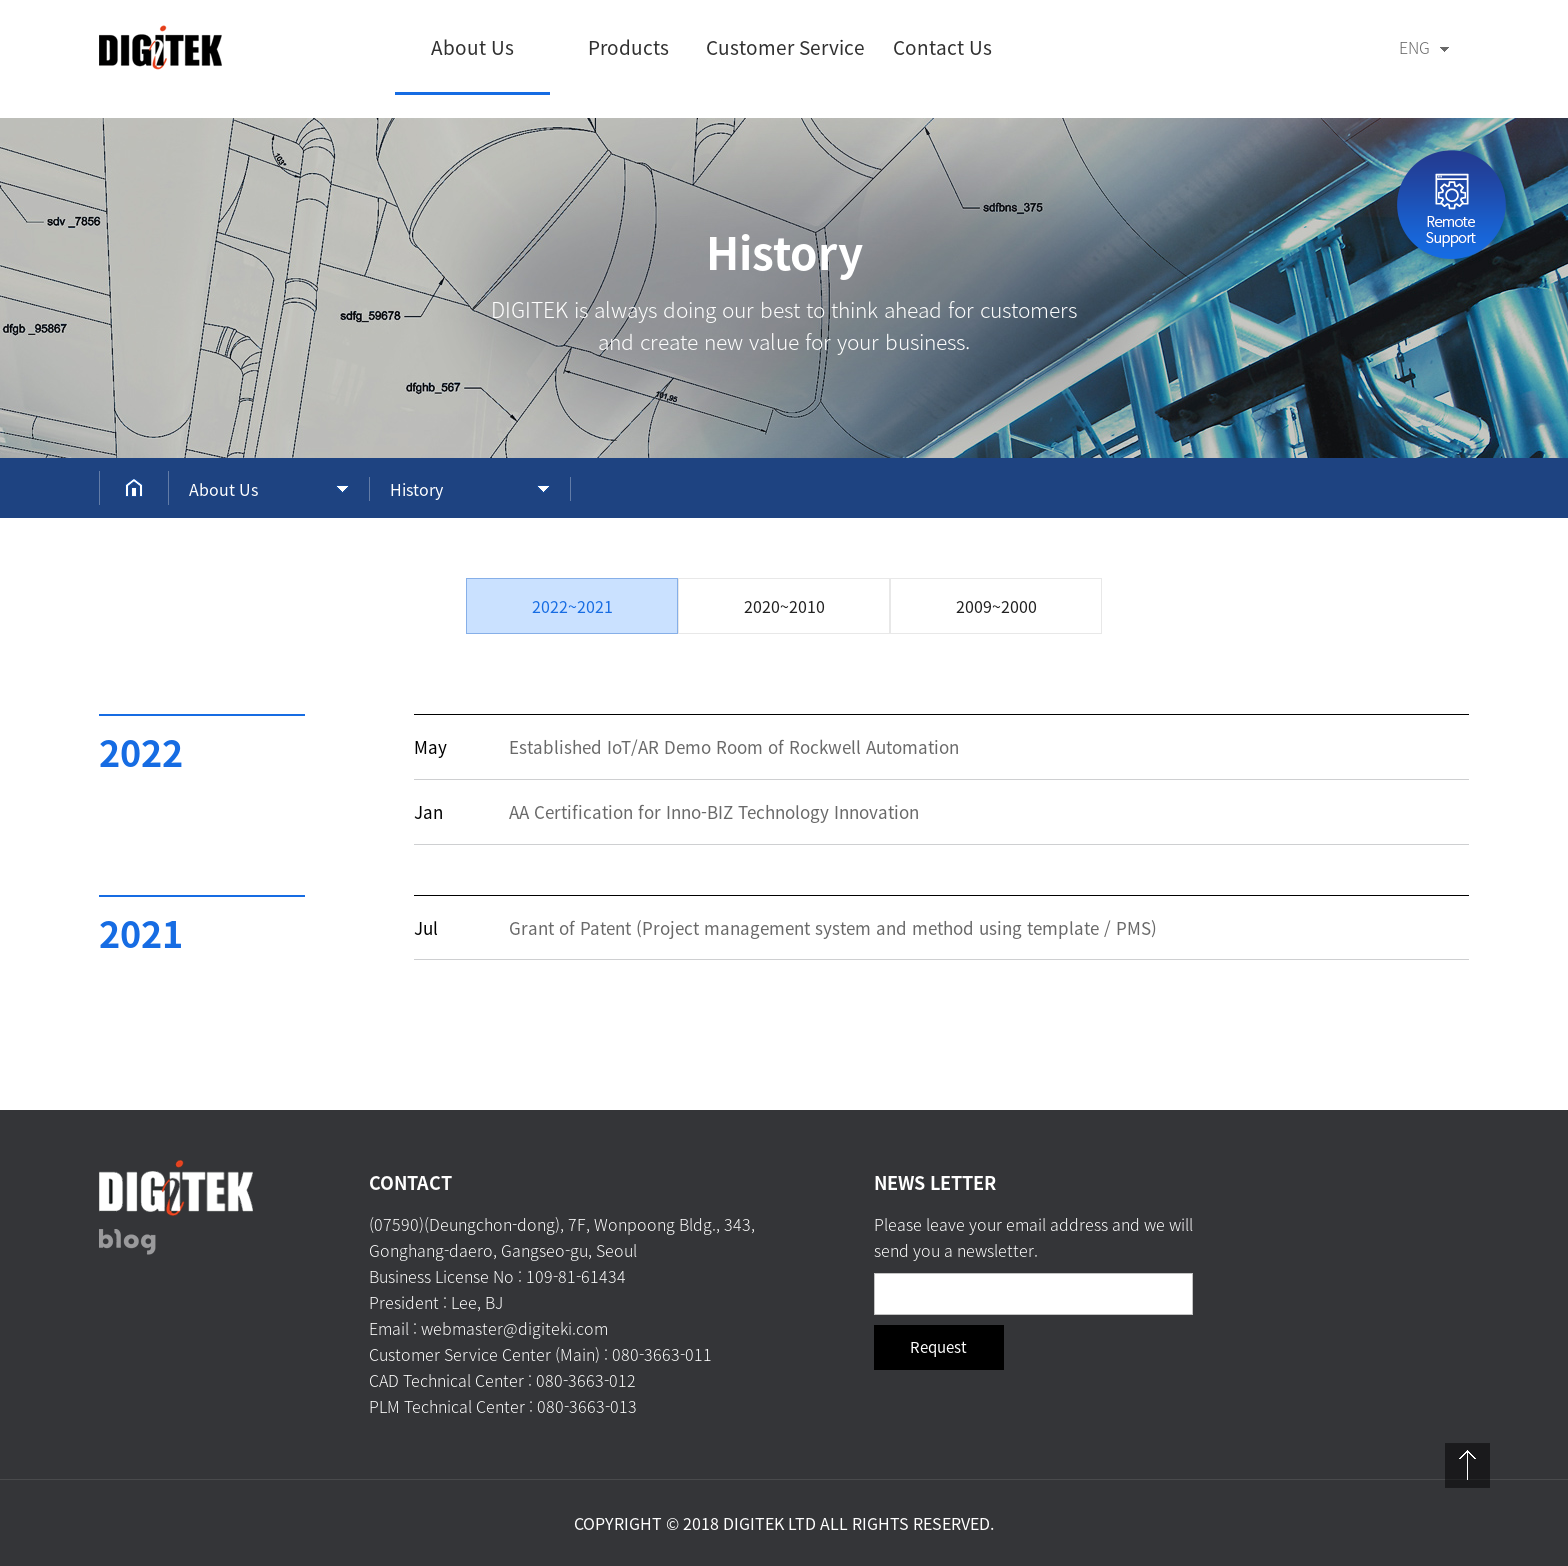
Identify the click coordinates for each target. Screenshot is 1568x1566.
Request (938, 1347)
